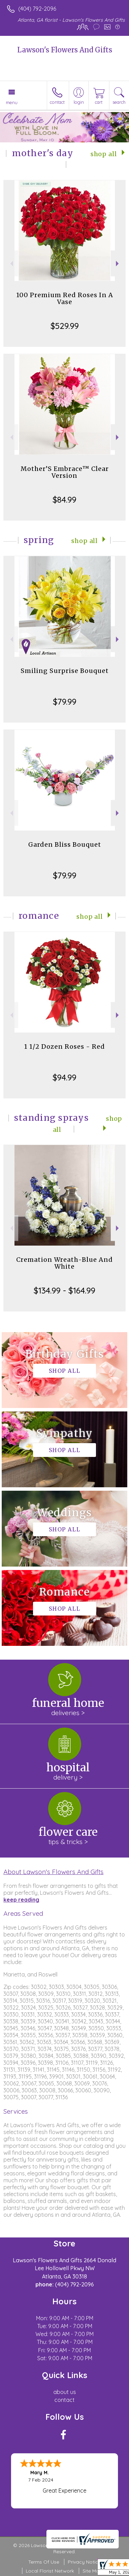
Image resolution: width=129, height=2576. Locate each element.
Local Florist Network (50, 2571)
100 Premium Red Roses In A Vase (64, 298)
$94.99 (64, 1077)
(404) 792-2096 (37, 8)
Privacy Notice (84, 2562)
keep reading (21, 1899)
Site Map (92, 2571)
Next (118, 263)
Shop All (103, 154)
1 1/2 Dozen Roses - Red (64, 1046)
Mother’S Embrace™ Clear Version (65, 472)
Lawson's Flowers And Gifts (64, 50)
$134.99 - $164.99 (64, 1290)
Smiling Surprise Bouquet (65, 671)
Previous (10, 263)
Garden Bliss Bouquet (64, 844)
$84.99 (64, 499)
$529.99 (65, 326)
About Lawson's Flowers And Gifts (53, 1872)
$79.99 (64, 701)
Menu (12, 102)
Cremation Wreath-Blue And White (64, 1263)
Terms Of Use (43, 2562)
